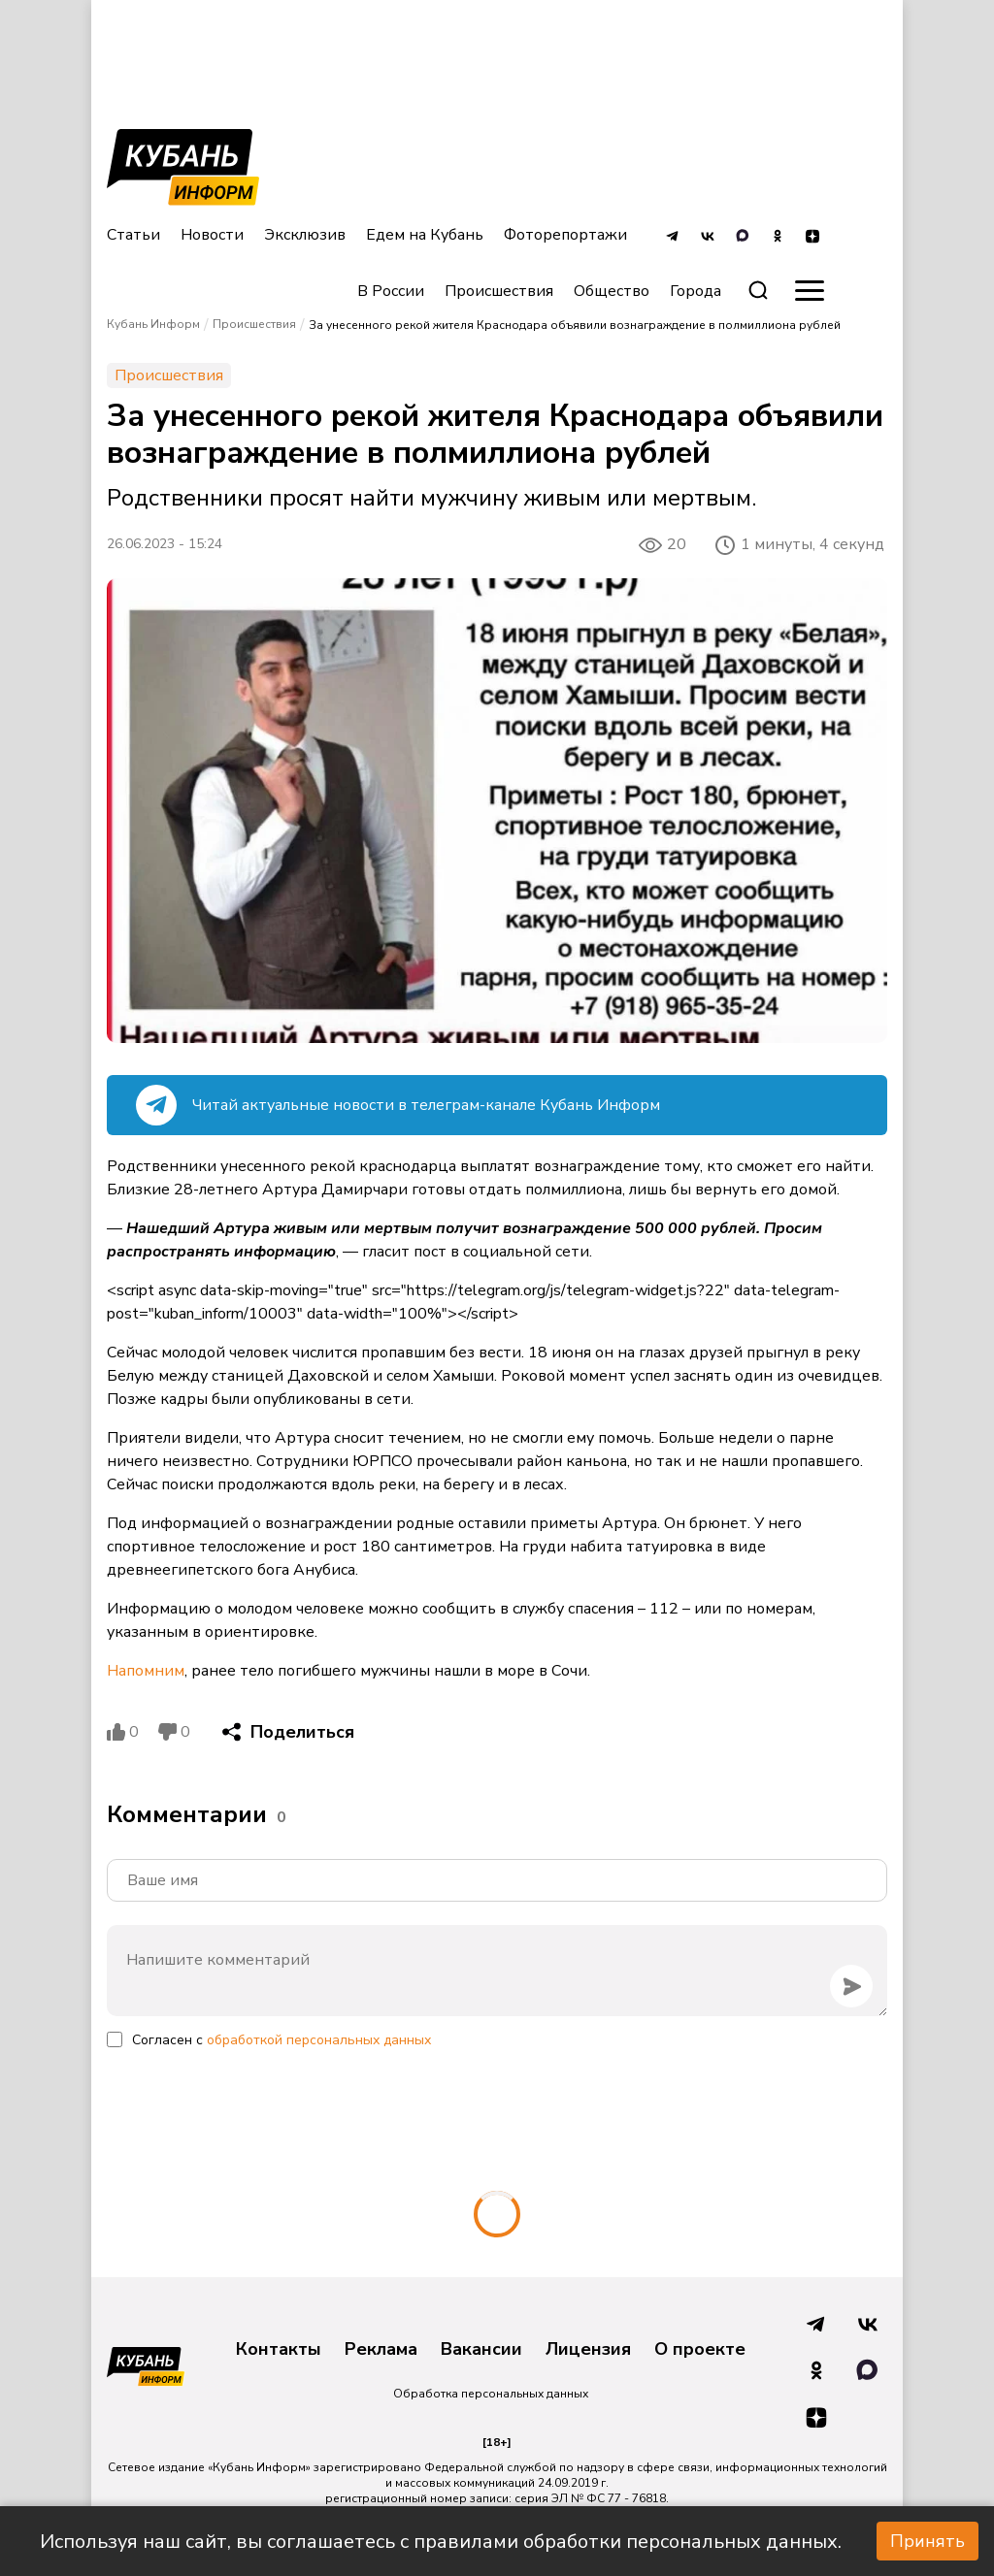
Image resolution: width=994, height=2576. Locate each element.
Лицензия (588, 2350)
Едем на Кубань (424, 234)
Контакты (278, 2350)
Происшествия (499, 291)
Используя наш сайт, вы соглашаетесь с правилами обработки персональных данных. (441, 2541)
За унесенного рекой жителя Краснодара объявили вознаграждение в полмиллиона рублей (575, 325)
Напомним (145, 1670)
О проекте (700, 2350)
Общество (611, 291)
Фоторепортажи (565, 234)
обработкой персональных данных (319, 2040)
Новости (212, 234)
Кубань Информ (153, 324)
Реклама (381, 2350)
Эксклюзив (305, 234)
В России (390, 291)
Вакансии (481, 2350)
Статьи (133, 234)
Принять (927, 2541)
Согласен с (281, 2040)
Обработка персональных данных (490, 2393)
